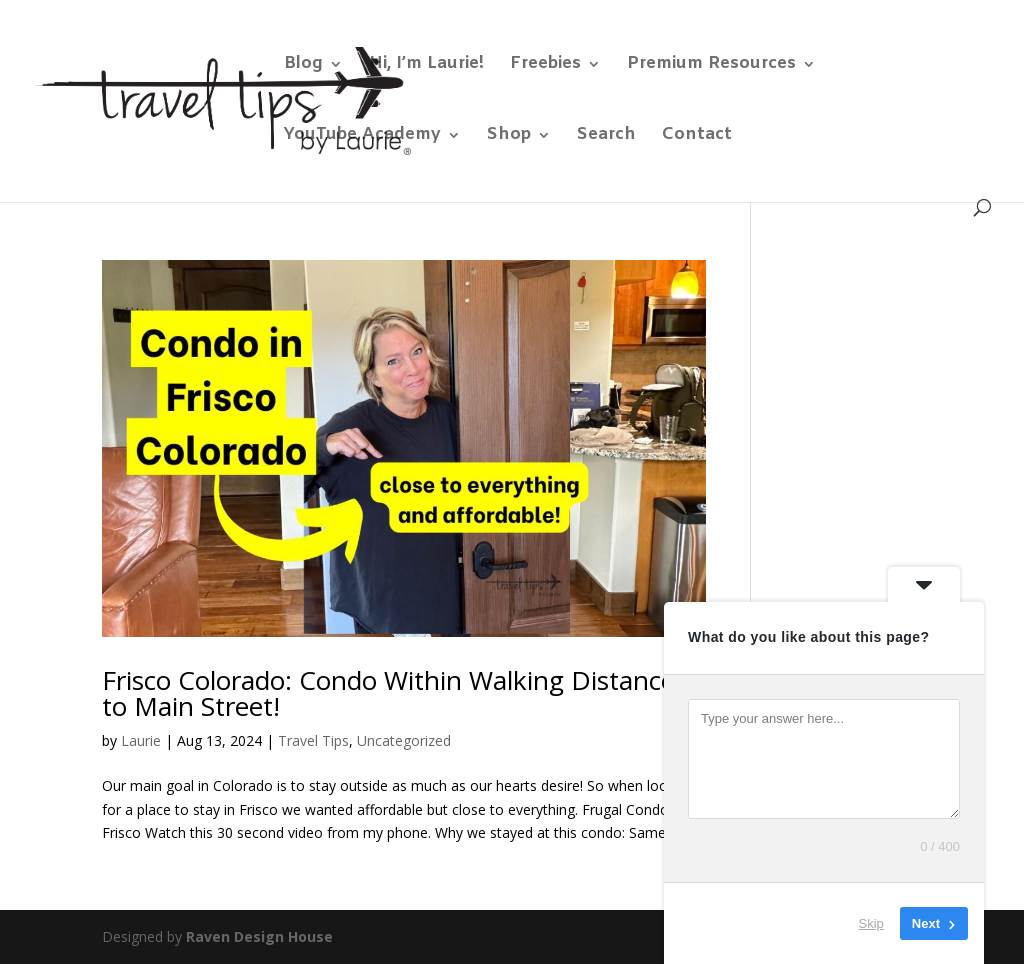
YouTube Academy (362, 137)
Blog (303, 66)
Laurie (141, 740)
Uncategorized (404, 740)
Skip (871, 923)
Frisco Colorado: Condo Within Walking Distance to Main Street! (388, 693)
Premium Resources (711, 66)
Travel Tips (313, 740)
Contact (697, 137)
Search (606, 137)
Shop (509, 137)
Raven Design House (259, 936)
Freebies (545, 66)
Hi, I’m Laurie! (426, 66)
